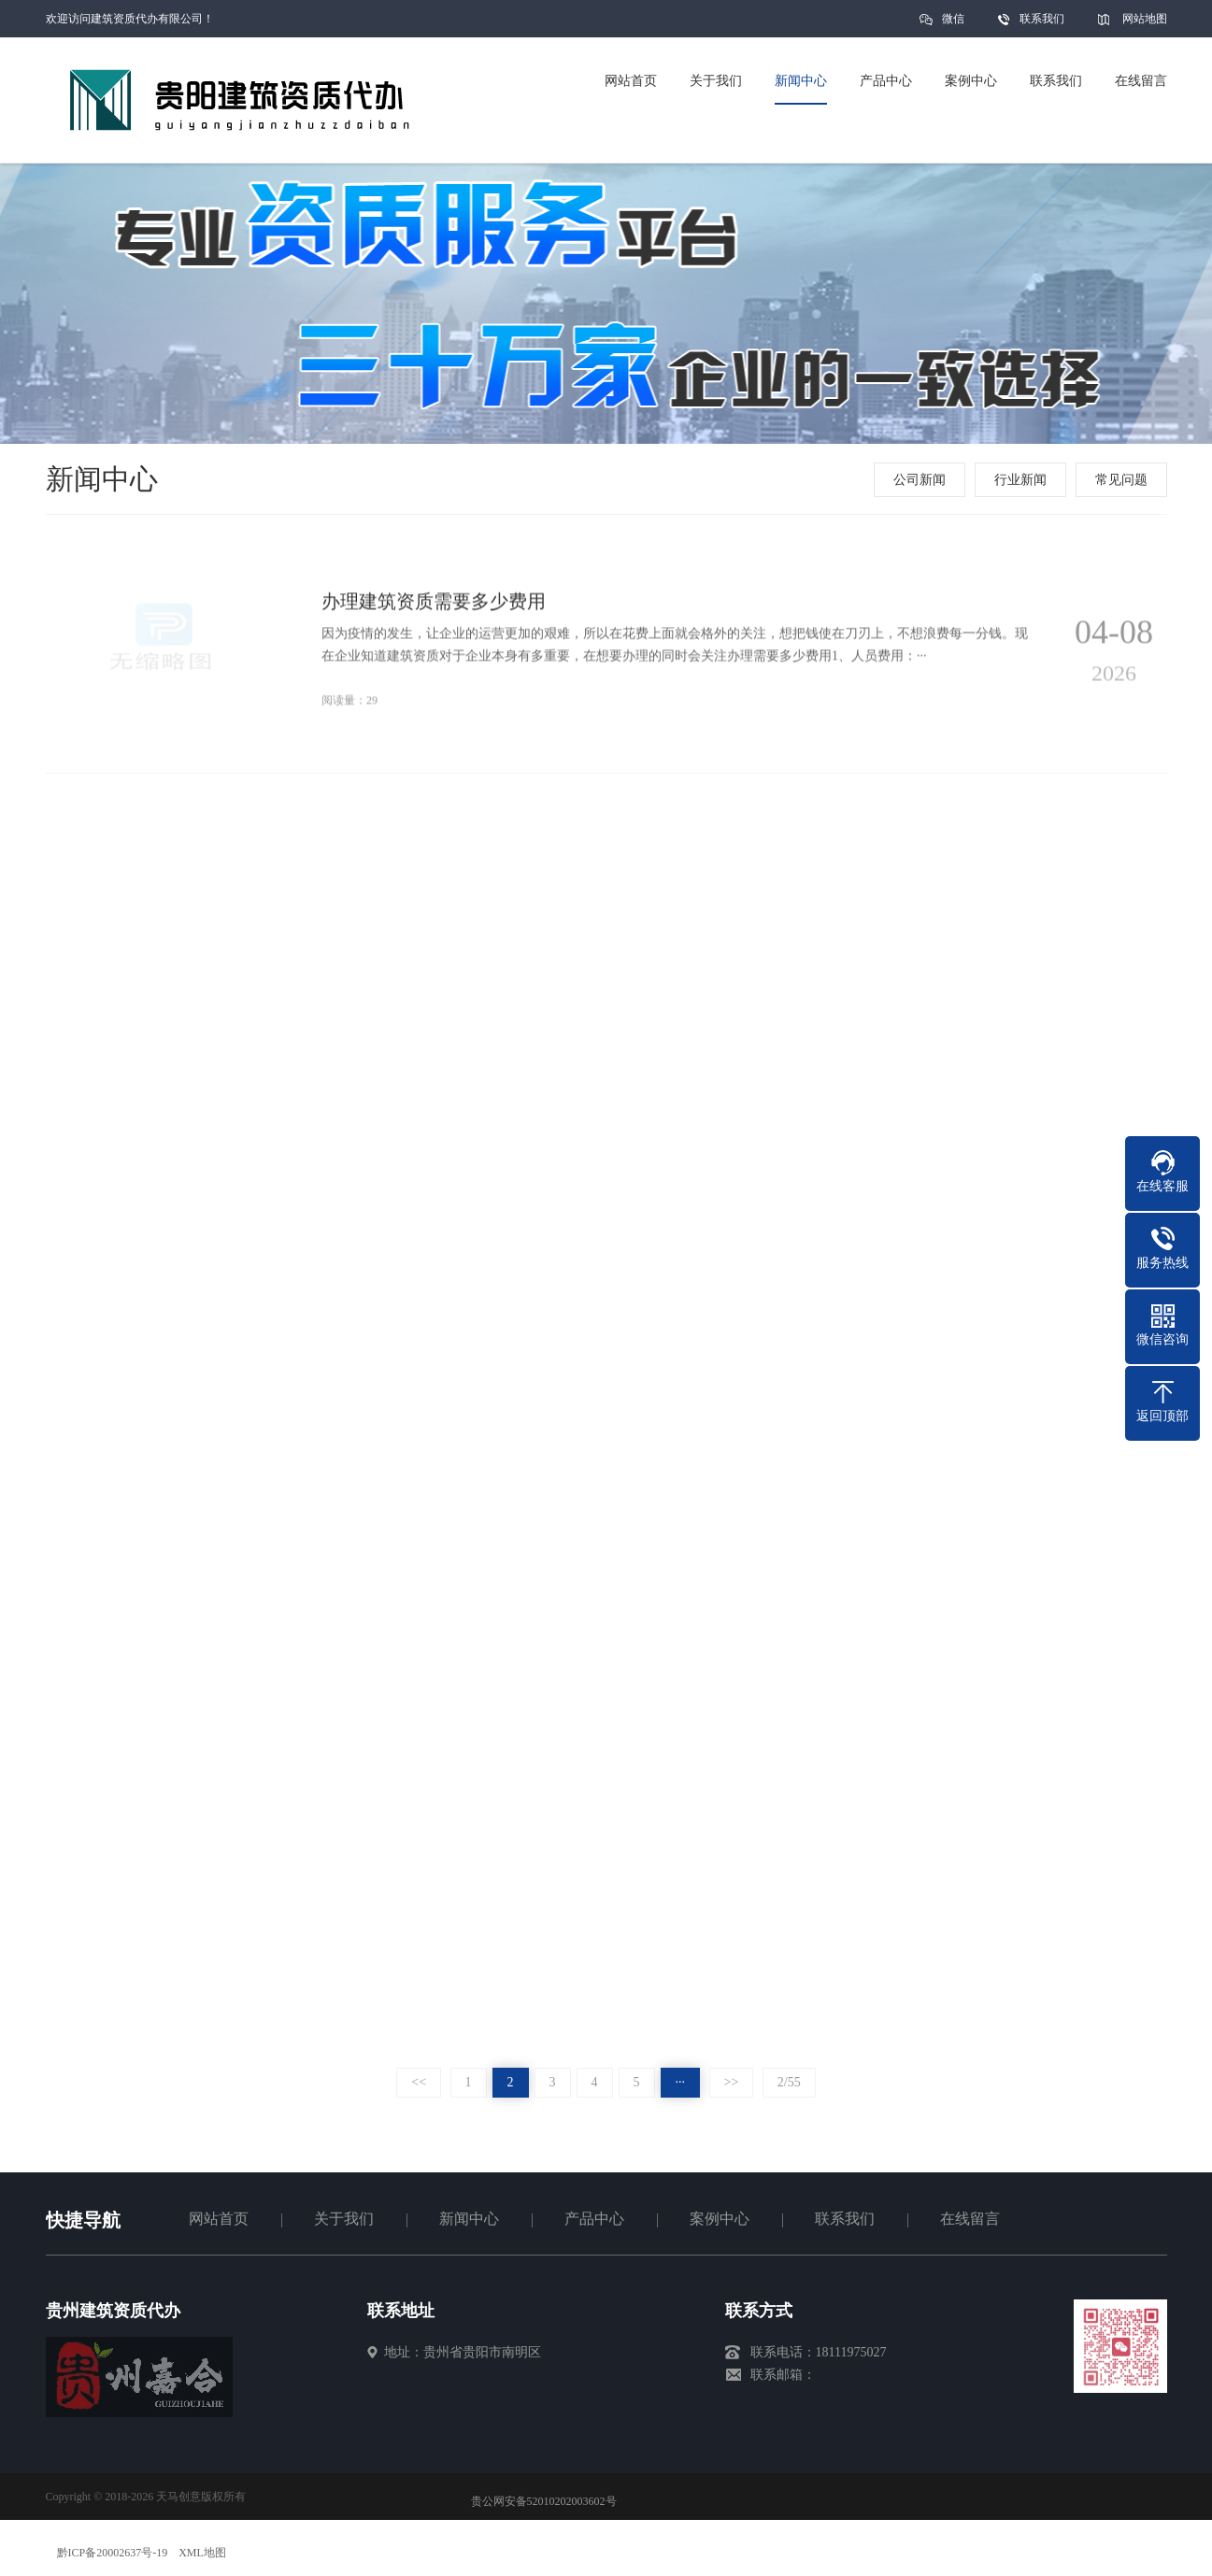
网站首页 (219, 2219)
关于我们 (344, 2219)
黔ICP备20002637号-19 (112, 2552)
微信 (953, 24)
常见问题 (1123, 480)
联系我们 (1042, 18)
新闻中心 (469, 2219)
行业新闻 (1022, 480)
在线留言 (970, 2219)
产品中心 (594, 2219)
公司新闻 (921, 480)
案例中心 (719, 2219)
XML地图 (202, 2552)
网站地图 (1144, 18)
